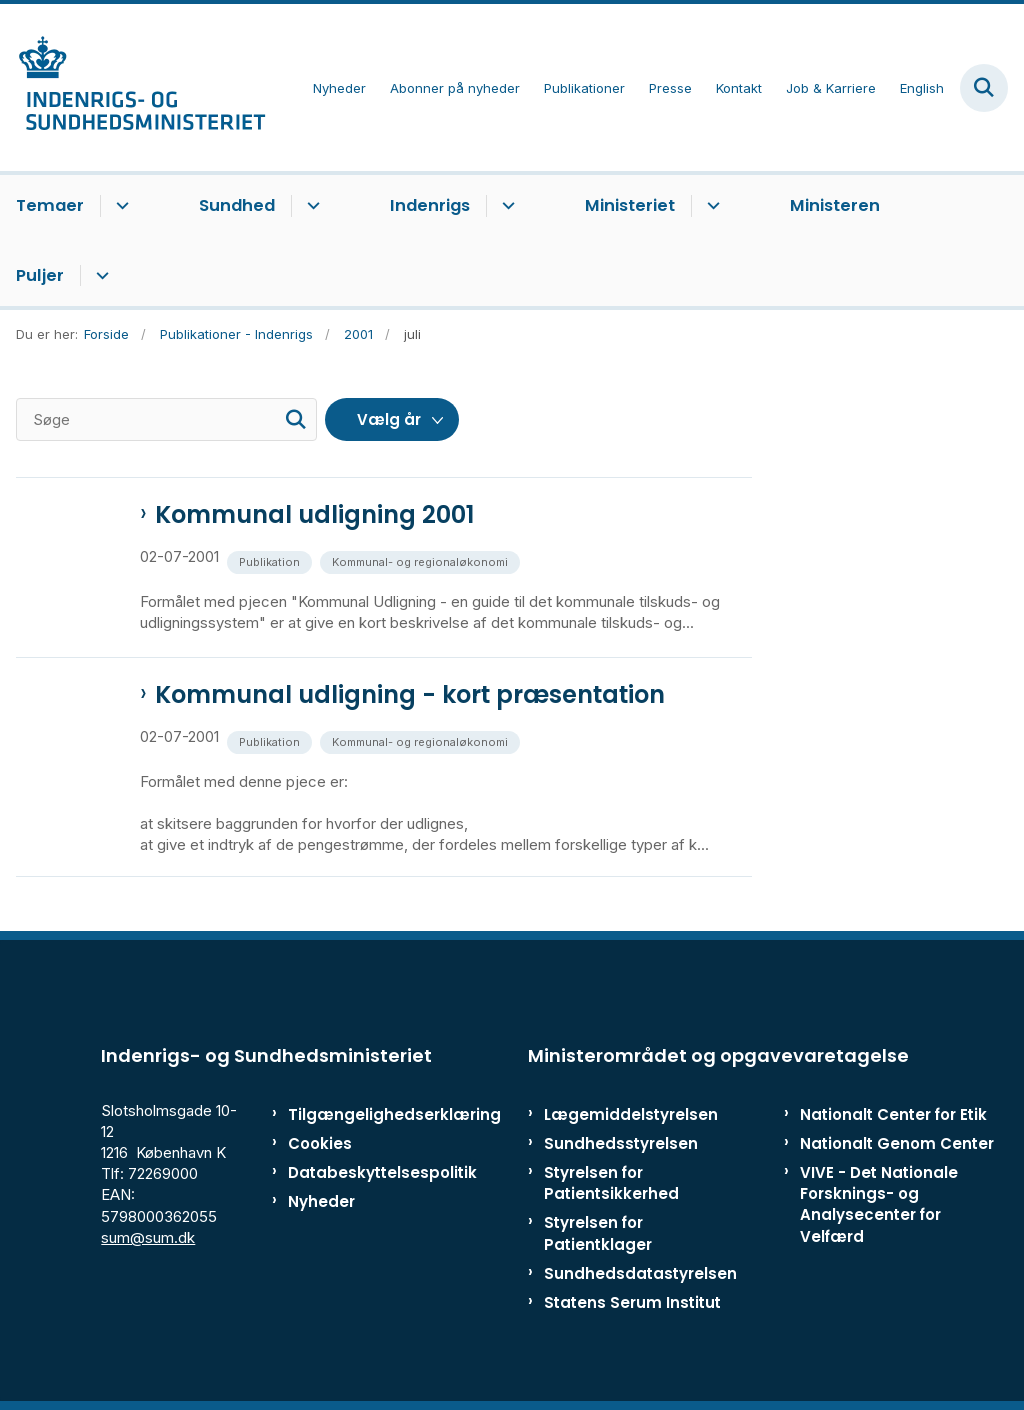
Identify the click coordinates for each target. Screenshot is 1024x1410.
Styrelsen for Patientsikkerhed (611, 1183)
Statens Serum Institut (632, 1302)
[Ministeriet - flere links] (710, 206)
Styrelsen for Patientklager (598, 1233)
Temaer (50, 205)
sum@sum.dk (148, 1237)
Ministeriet (630, 205)
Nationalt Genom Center (897, 1143)
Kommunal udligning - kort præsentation (410, 695)
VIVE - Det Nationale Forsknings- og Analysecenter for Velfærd (879, 1204)
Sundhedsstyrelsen (621, 1143)
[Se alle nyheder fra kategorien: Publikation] (271, 560)
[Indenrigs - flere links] (505, 206)
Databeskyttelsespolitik (349, 1172)
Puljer (40, 275)
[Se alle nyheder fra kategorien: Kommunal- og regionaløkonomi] (422, 560)
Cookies (320, 1143)
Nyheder (321, 1201)
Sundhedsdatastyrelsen (640, 1273)
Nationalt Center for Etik (893, 1114)
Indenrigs (430, 205)
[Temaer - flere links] (119, 206)
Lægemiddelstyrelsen (631, 1114)
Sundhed (237, 205)
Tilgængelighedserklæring (349, 1114)
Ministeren (835, 205)
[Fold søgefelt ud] (984, 88)
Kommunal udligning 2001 (314, 515)
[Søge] (166, 419)
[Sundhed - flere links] (310, 206)
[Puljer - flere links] (99, 276)
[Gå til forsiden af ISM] (133, 87)
